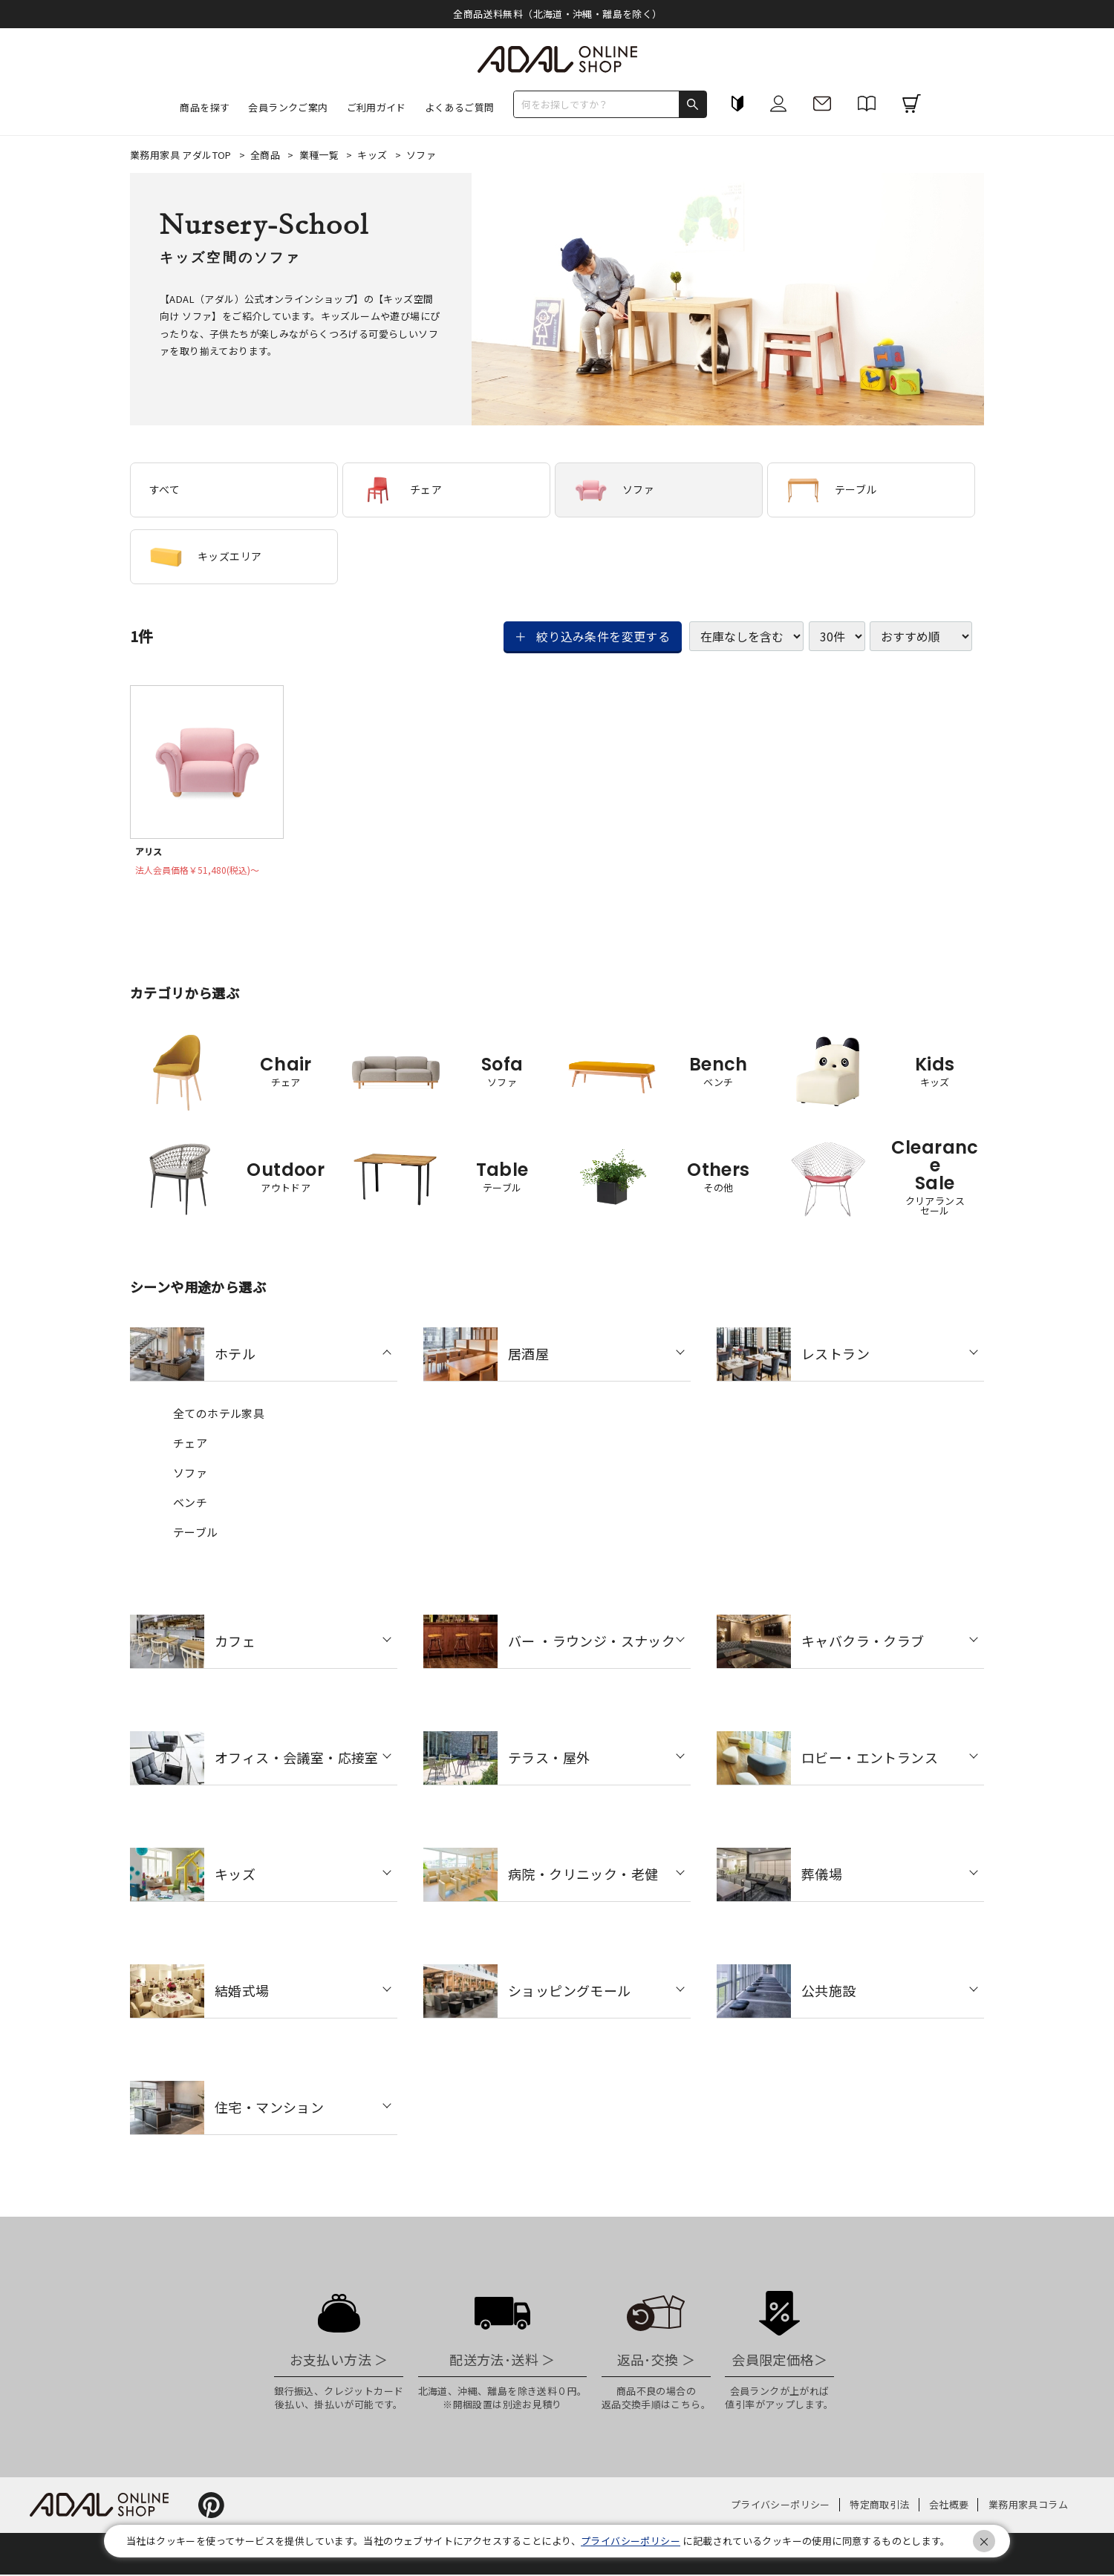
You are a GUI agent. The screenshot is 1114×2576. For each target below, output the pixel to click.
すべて (164, 489)
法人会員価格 (203, 872)
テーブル (831, 490)
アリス (150, 852)
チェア (402, 490)
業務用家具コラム (1028, 2506)
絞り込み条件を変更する (603, 636)
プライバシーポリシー (780, 2506)
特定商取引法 (879, 2506)
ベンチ (190, 1503)
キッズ (373, 155)
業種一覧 (320, 155)
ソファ (614, 490)
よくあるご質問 (460, 107)
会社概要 (949, 2506)
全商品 (266, 155)
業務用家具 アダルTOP (182, 155)
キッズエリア (205, 556)
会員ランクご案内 (288, 107)
